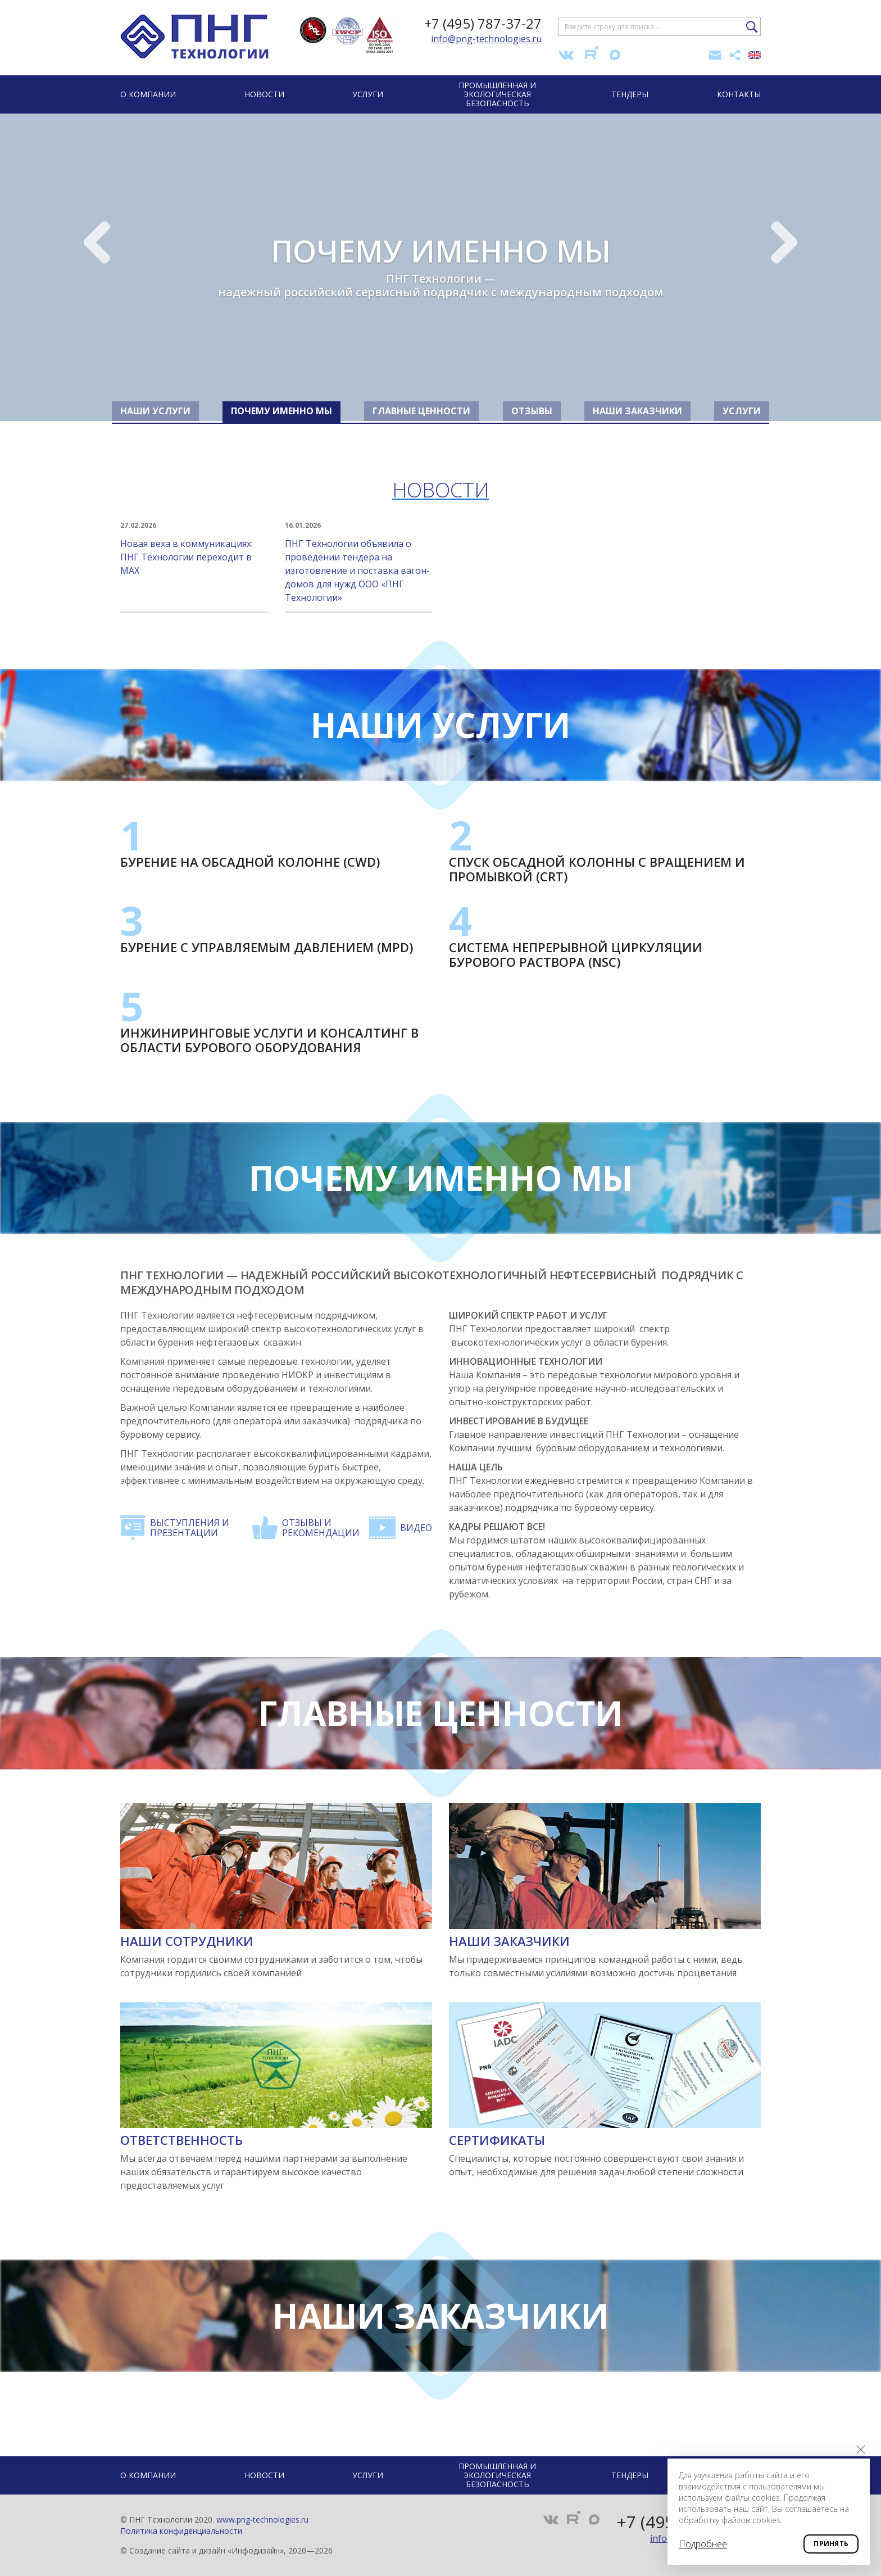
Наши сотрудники (186, 1940)
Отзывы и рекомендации (321, 1527)
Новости (264, 94)
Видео (416, 1528)
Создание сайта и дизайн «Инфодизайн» (206, 2550)
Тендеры (629, 94)
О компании (148, 94)
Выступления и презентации (189, 1527)
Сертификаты (497, 2139)
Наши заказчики (509, 1940)
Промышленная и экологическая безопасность (497, 94)
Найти (752, 27)
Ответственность (181, 2139)
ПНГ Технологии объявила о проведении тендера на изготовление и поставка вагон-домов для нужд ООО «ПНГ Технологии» (359, 562)
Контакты (739, 94)
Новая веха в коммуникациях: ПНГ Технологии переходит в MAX (194, 548)
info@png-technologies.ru (486, 39)
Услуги (367, 94)
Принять (831, 2543)
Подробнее (703, 2544)
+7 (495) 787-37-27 (483, 23)
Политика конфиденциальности (181, 2530)
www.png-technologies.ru (262, 2519)
